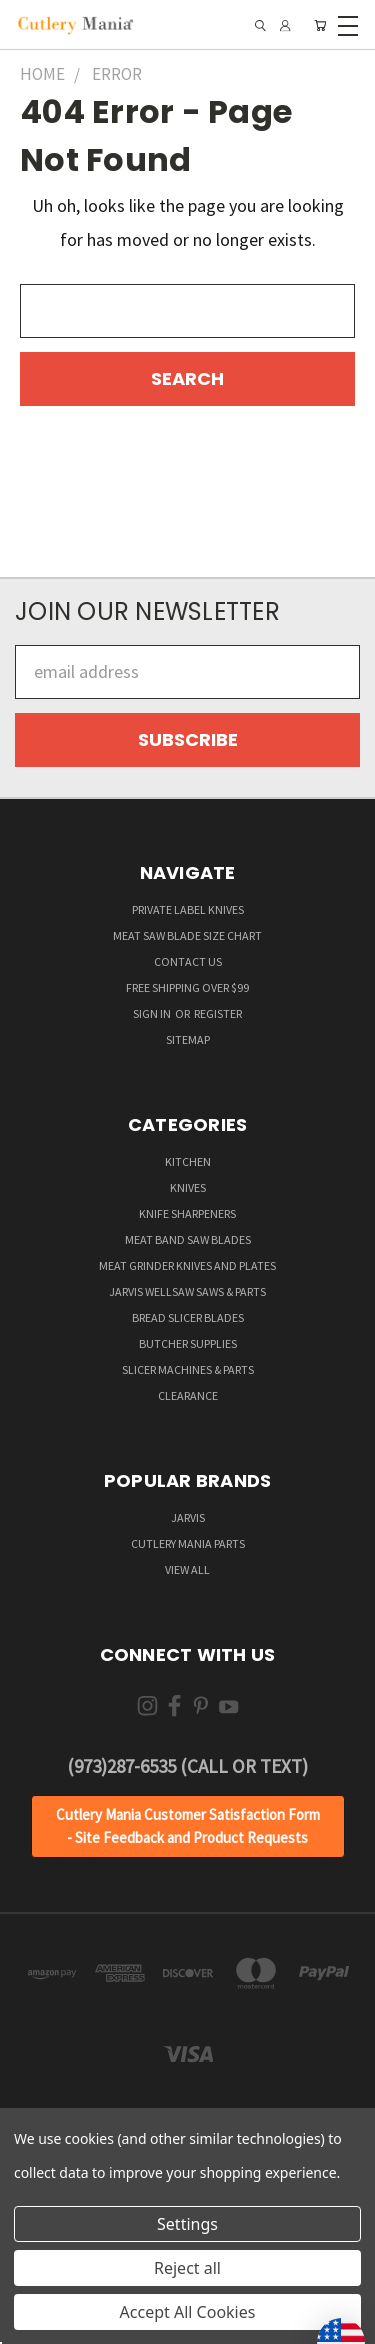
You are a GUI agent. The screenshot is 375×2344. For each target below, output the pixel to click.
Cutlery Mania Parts (188, 1543)
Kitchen (188, 1161)
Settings (187, 2224)
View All (187, 1569)
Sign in (153, 1013)
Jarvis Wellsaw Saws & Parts (187, 1291)
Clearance (188, 1395)
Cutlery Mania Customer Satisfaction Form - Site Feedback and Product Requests (188, 1826)
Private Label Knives (188, 909)
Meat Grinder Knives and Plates (187, 1265)
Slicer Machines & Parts (188, 1369)
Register (218, 1013)
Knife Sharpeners (187, 1213)
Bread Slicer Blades (188, 1317)
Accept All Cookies (188, 2312)
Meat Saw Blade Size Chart (187, 935)
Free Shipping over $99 (187, 987)
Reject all (187, 2268)
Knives (188, 1187)
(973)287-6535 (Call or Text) (187, 1766)
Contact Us (188, 961)
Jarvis (188, 1517)
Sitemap (188, 1039)
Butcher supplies (188, 1343)
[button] (188, 1826)
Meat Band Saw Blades (188, 1239)
